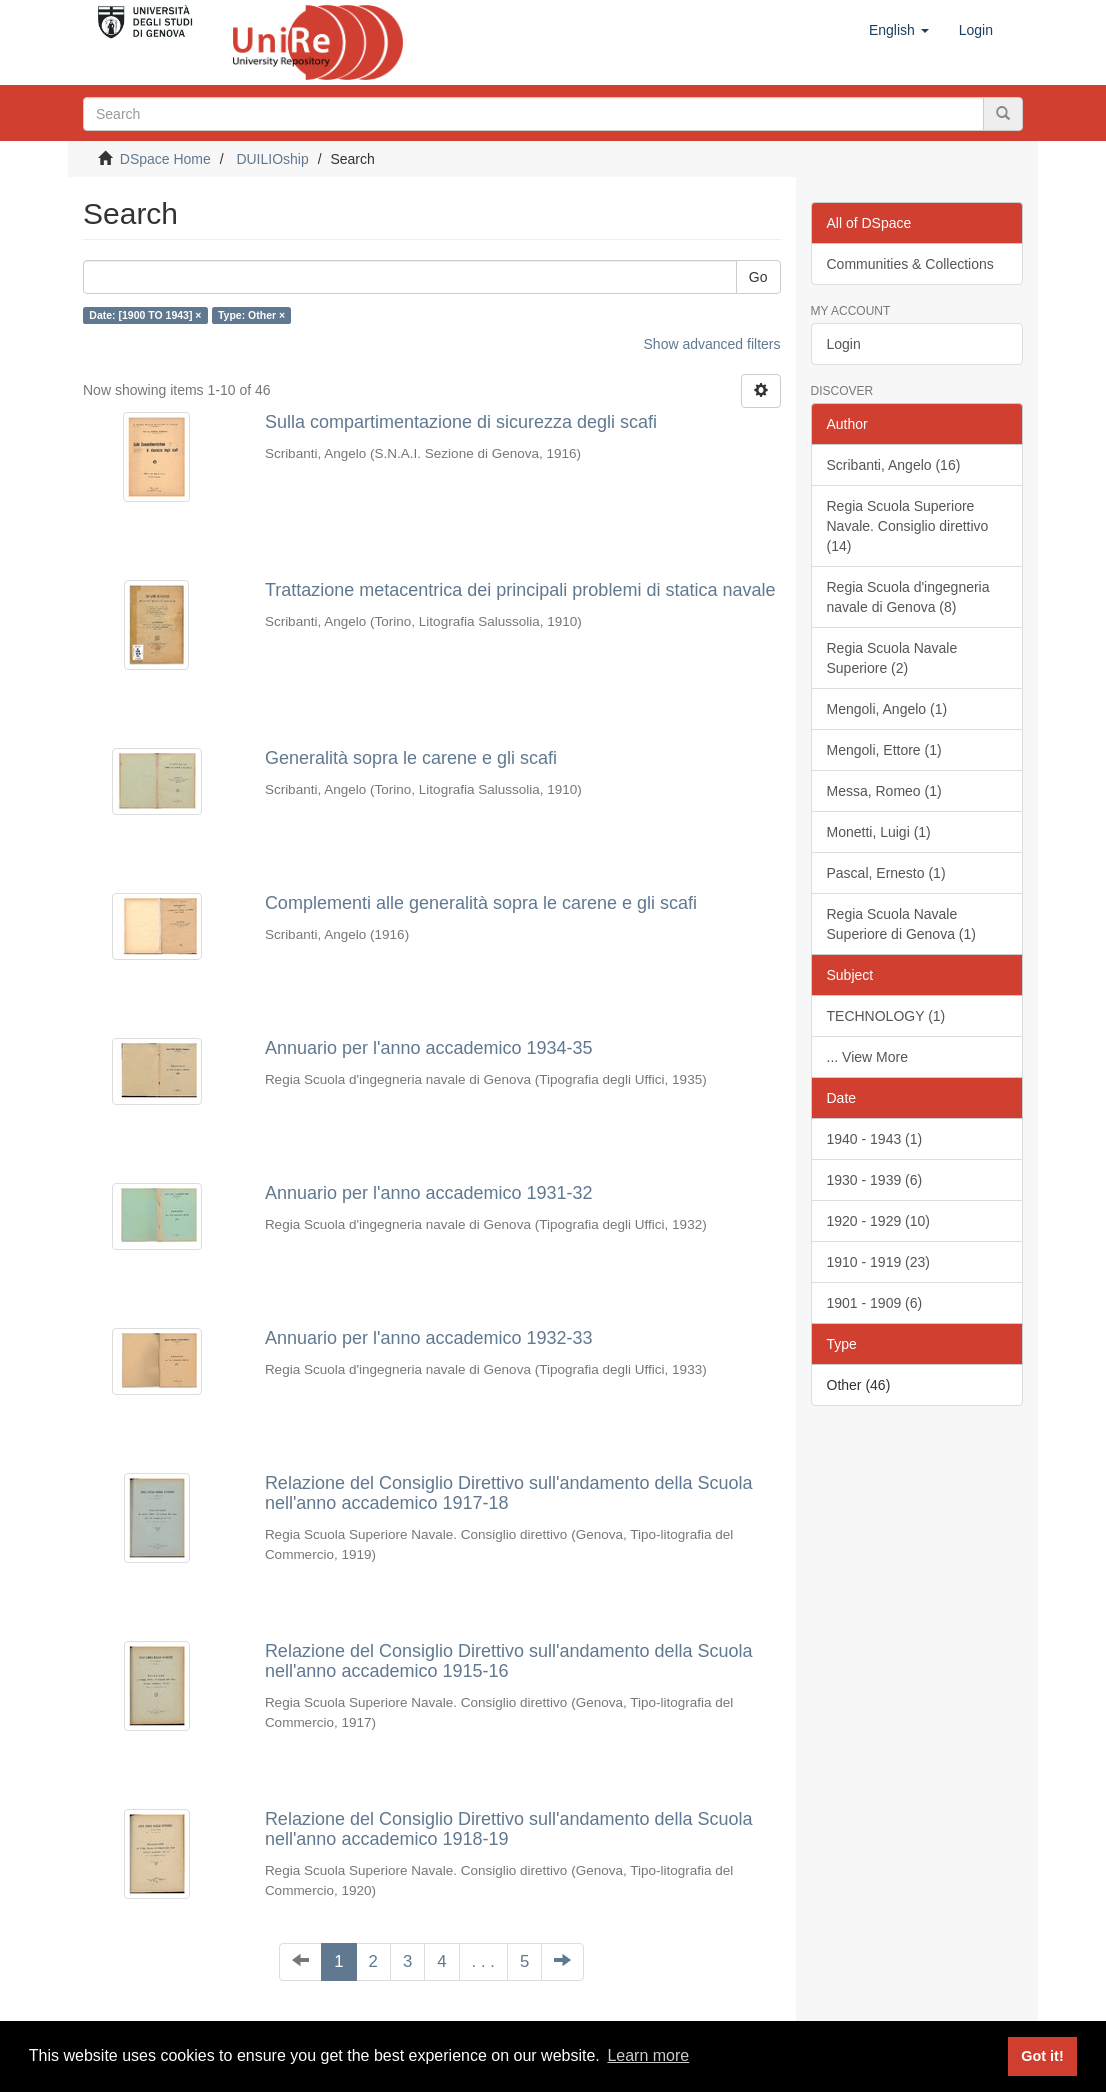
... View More (867, 1057)
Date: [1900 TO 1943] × (145, 315)
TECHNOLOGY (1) (886, 1016)
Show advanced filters (712, 344)
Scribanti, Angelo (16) (894, 465)
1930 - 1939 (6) (875, 1180)
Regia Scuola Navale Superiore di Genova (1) (901, 924)
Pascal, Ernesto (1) (886, 873)
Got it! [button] (1042, 2056)
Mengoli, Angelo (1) (887, 709)
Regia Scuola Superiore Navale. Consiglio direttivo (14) (908, 526)
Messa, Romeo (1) (884, 791)
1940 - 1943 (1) (875, 1139)
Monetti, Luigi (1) (879, 832)
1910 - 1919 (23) (879, 1262)
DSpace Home (165, 159)
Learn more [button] (648, 2055)
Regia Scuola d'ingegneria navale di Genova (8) (908, 597)
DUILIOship (272, 159)
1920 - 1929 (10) (879, 1221)
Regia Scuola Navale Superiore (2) (892, 658)
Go (758, 277)
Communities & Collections (910, 264)
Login (844, 344)
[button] (899, 30)
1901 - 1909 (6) (875, 1303)
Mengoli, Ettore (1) (884, 750)
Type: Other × (251, 315)
